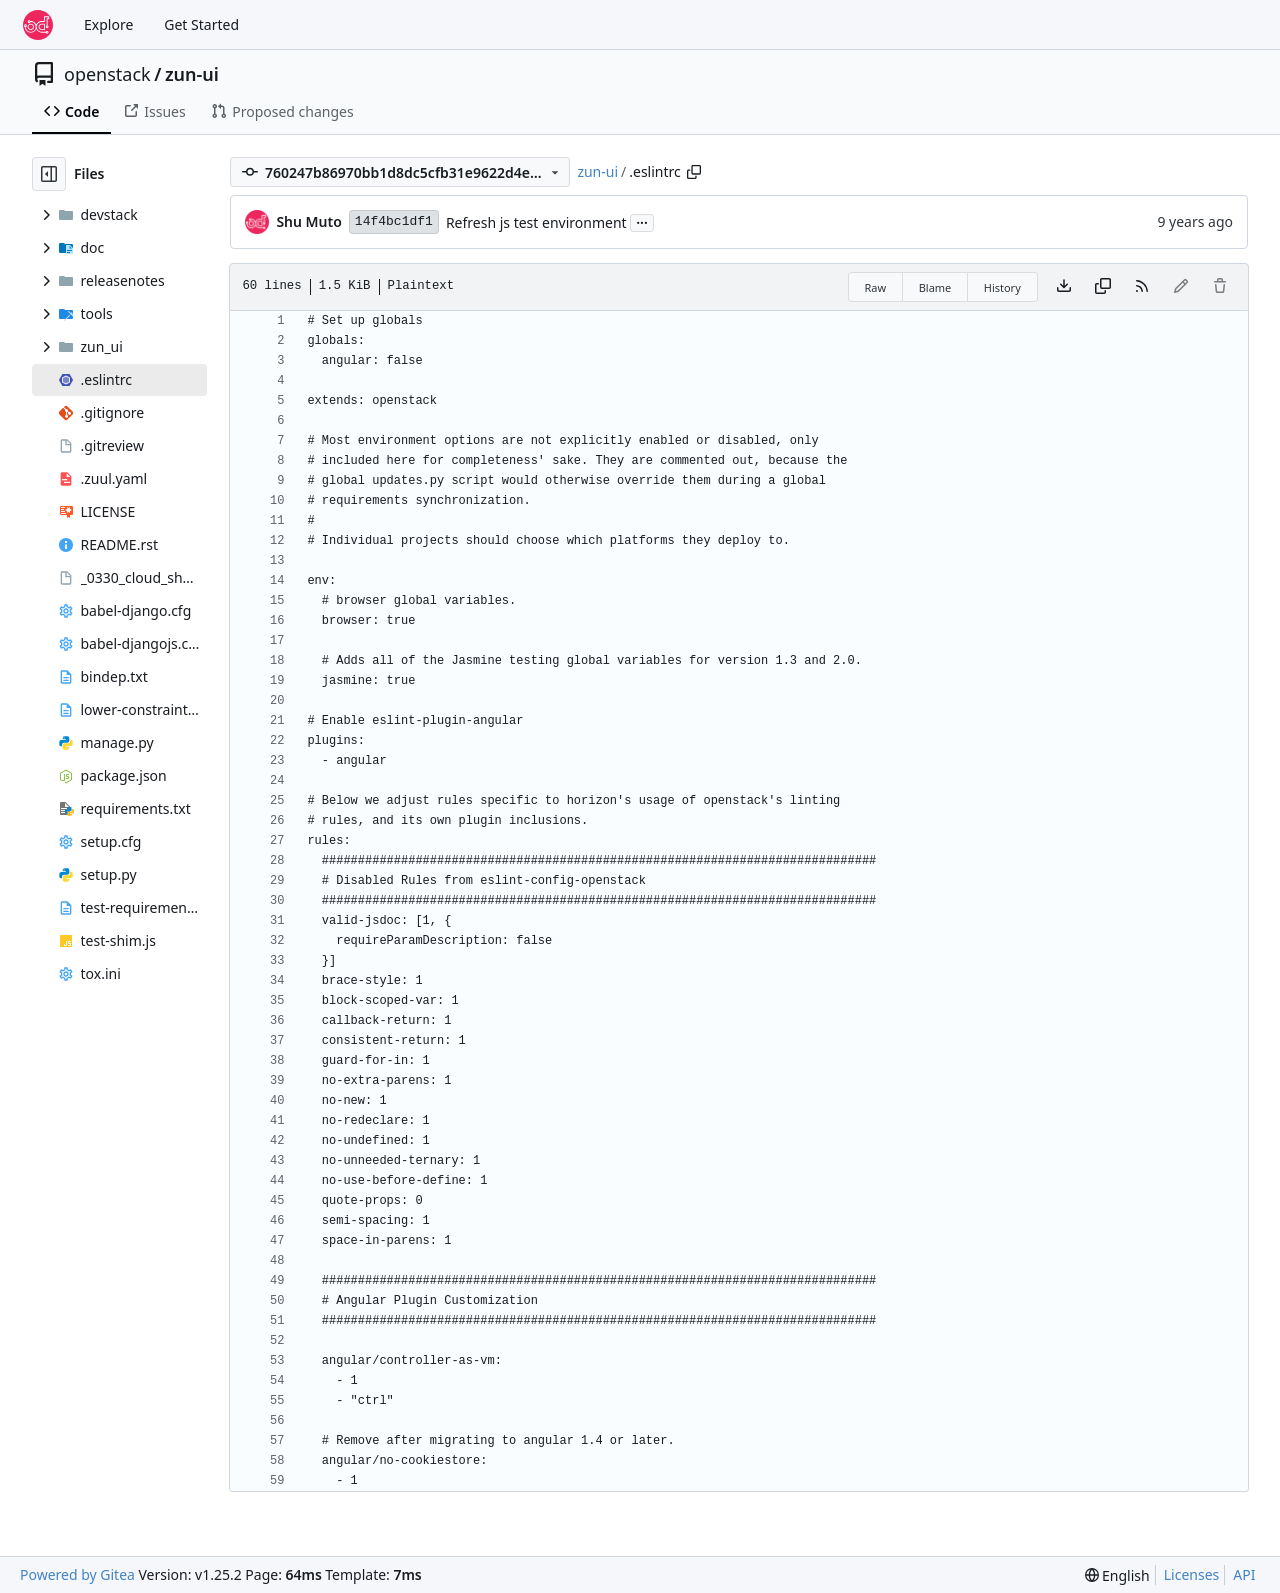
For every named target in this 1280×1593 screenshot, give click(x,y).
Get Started (201, 24)
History (1002, 287)
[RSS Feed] (1142, 287)
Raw (876, 287)
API (1244, 1574)
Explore (108, 24)
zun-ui (192, 74)
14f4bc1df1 (394, 221)
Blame (935, 287)
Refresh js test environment (536, 222)
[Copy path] (694, 172)
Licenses (1192, 1574)
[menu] (1117, 1575)
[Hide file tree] (49, 174)
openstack (107, 74)
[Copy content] (1103, 287)
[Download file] (1064, 287)
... (642, 221)
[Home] (38, 25)
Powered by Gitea (77, 1574)
